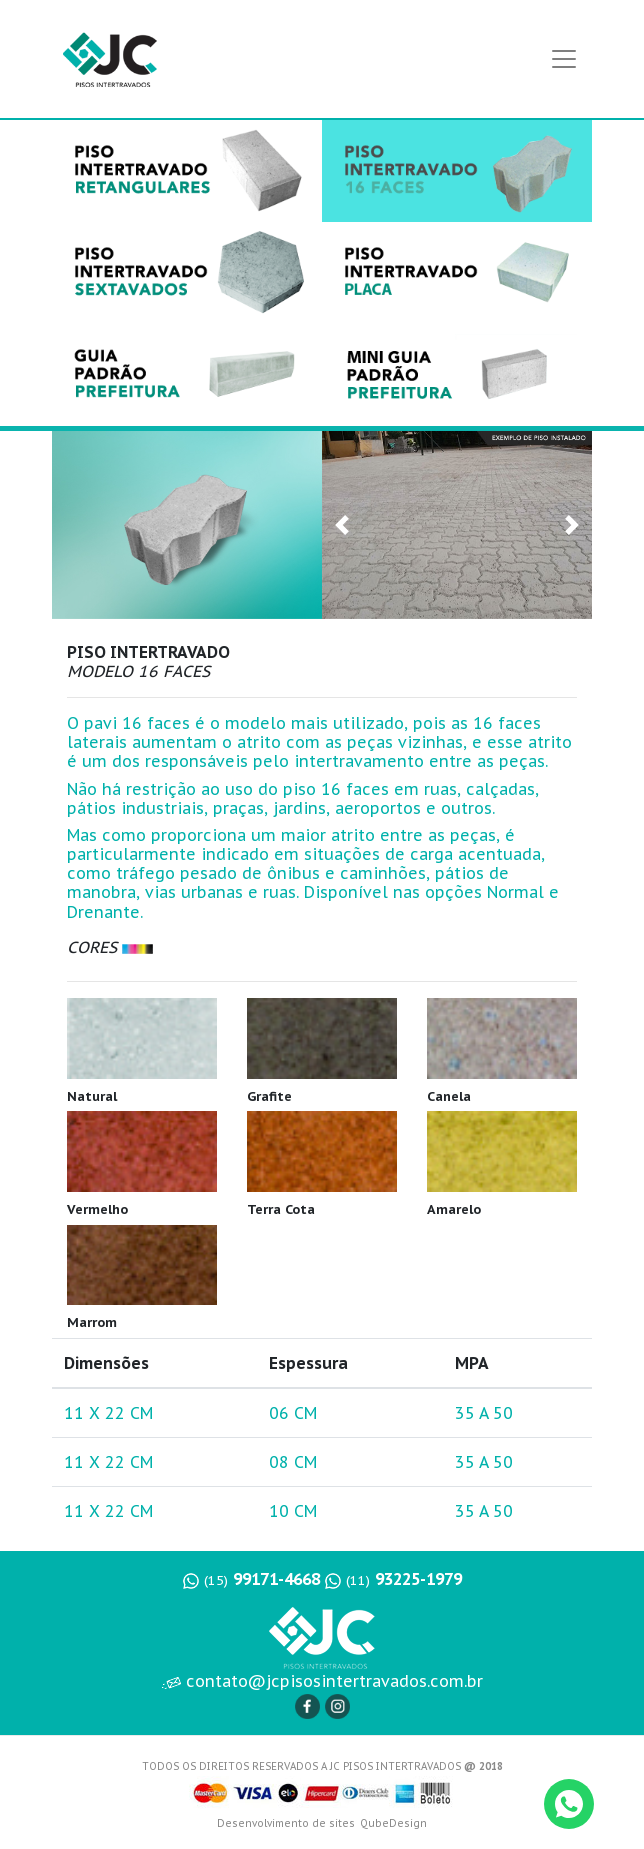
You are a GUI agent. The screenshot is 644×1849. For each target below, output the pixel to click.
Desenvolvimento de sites (286, 1823)
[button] (342, 525)
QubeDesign (393, 1823)
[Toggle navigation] (564, 59)
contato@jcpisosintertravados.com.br (322, 1681)
